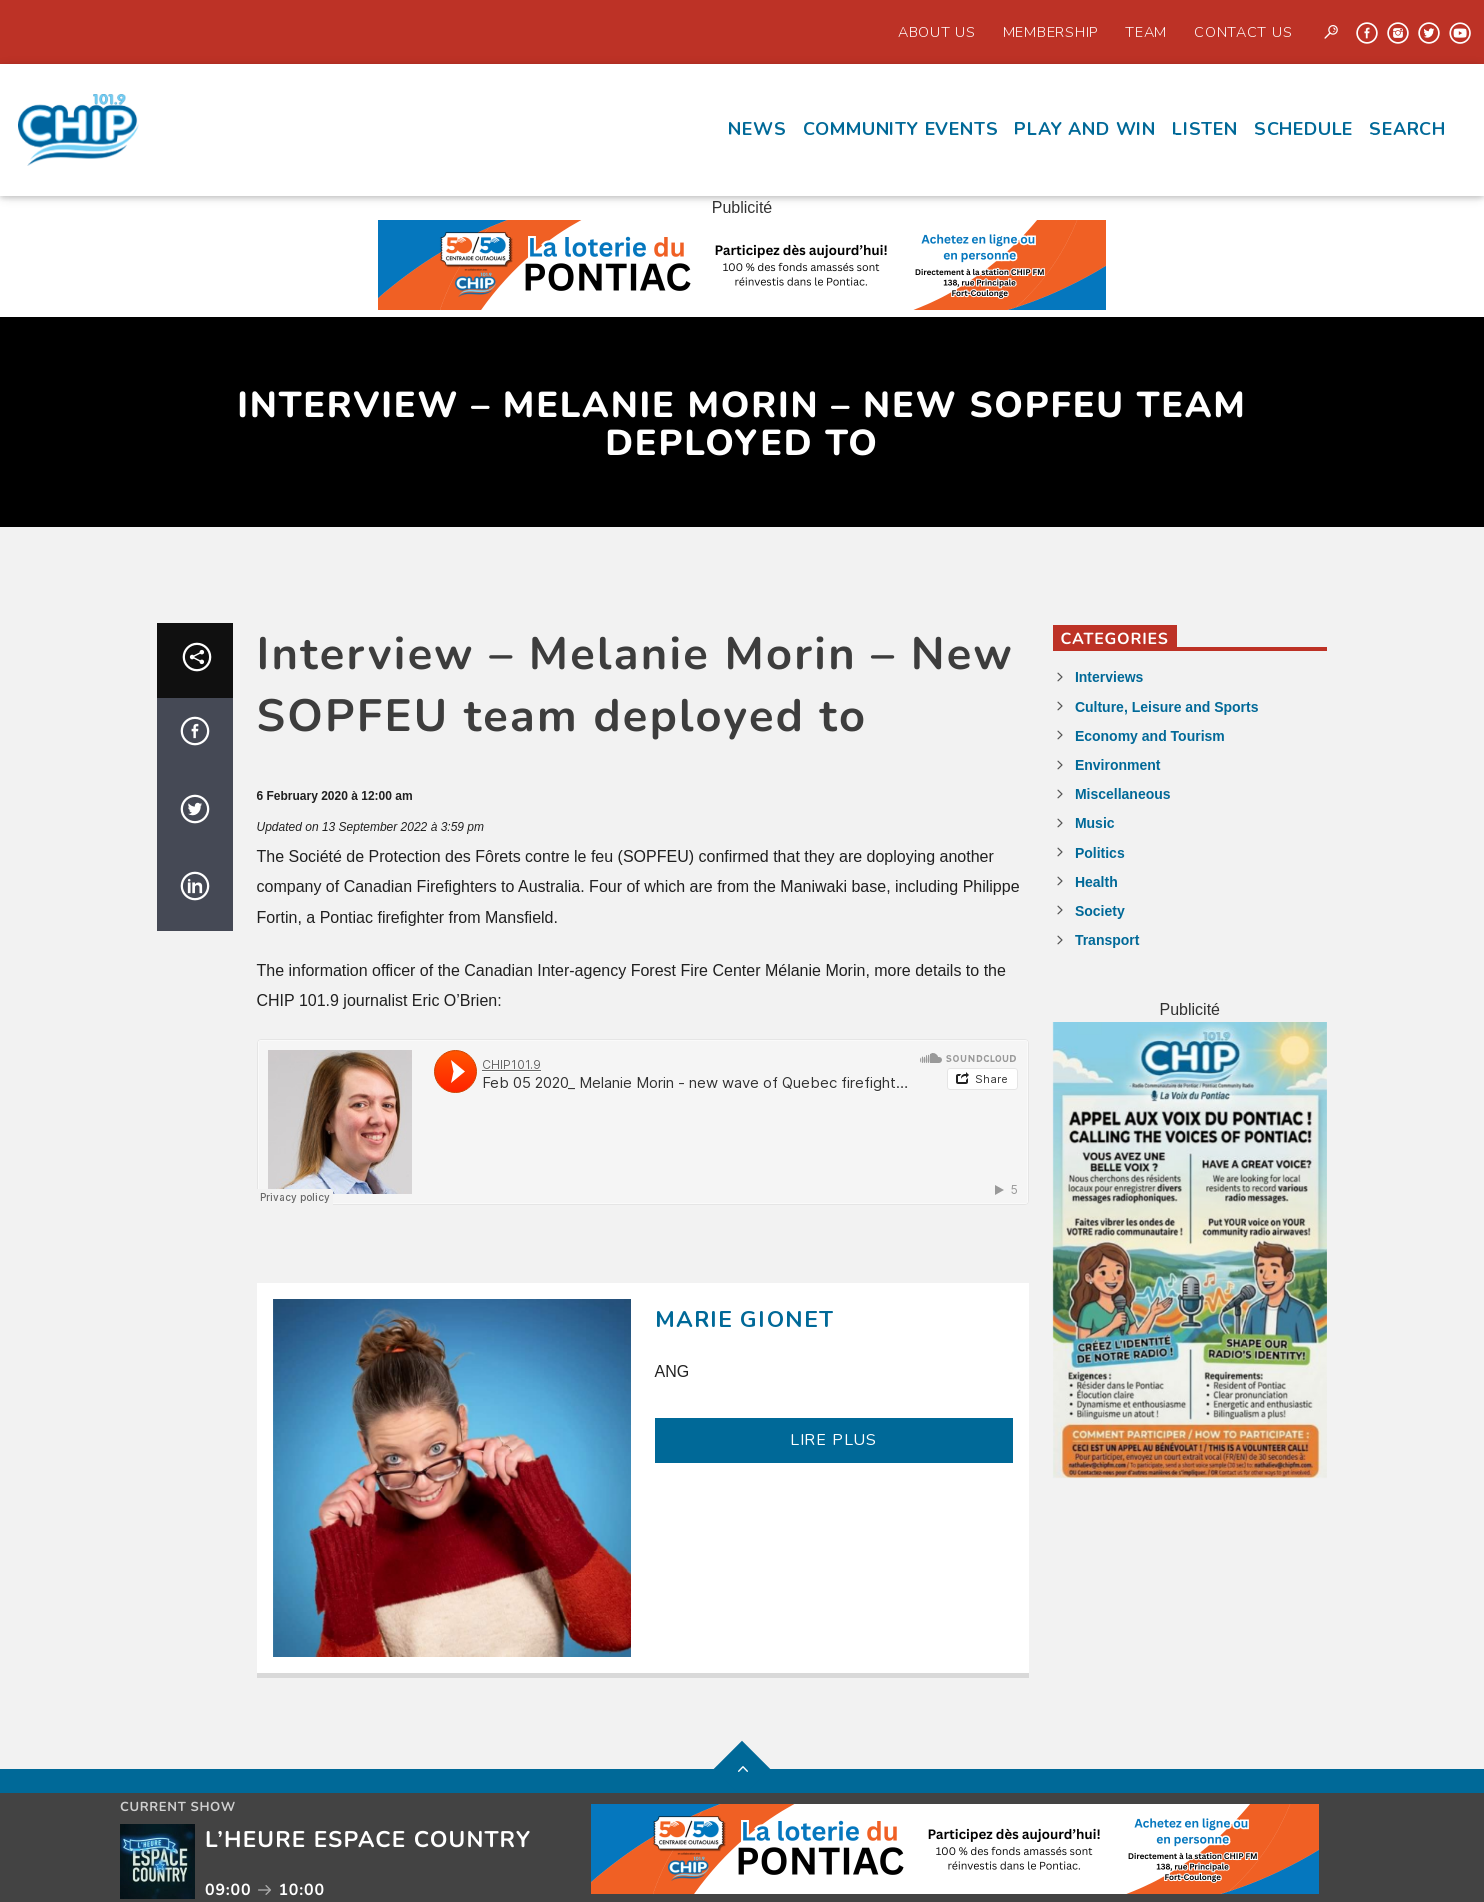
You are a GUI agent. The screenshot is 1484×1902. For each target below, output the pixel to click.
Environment (1118, 765)
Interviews (1109, 677)
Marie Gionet (745, 1319)
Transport (1107, 940)
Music (1095, 823)
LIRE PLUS (833, 1440)
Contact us (1243, 32)
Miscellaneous (1123, 794)
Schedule (1303, 129)
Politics (1100, 853)
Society (1100, 911)
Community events (901, 129)
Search (1407, 129)
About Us (937, 32)
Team (1146, 32)
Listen (1205, 129)
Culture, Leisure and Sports (1167, 707)
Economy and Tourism (1150, 736)
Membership (1050, 32)
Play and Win (1085, 129)
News (757, 129)
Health (1096, 882)
